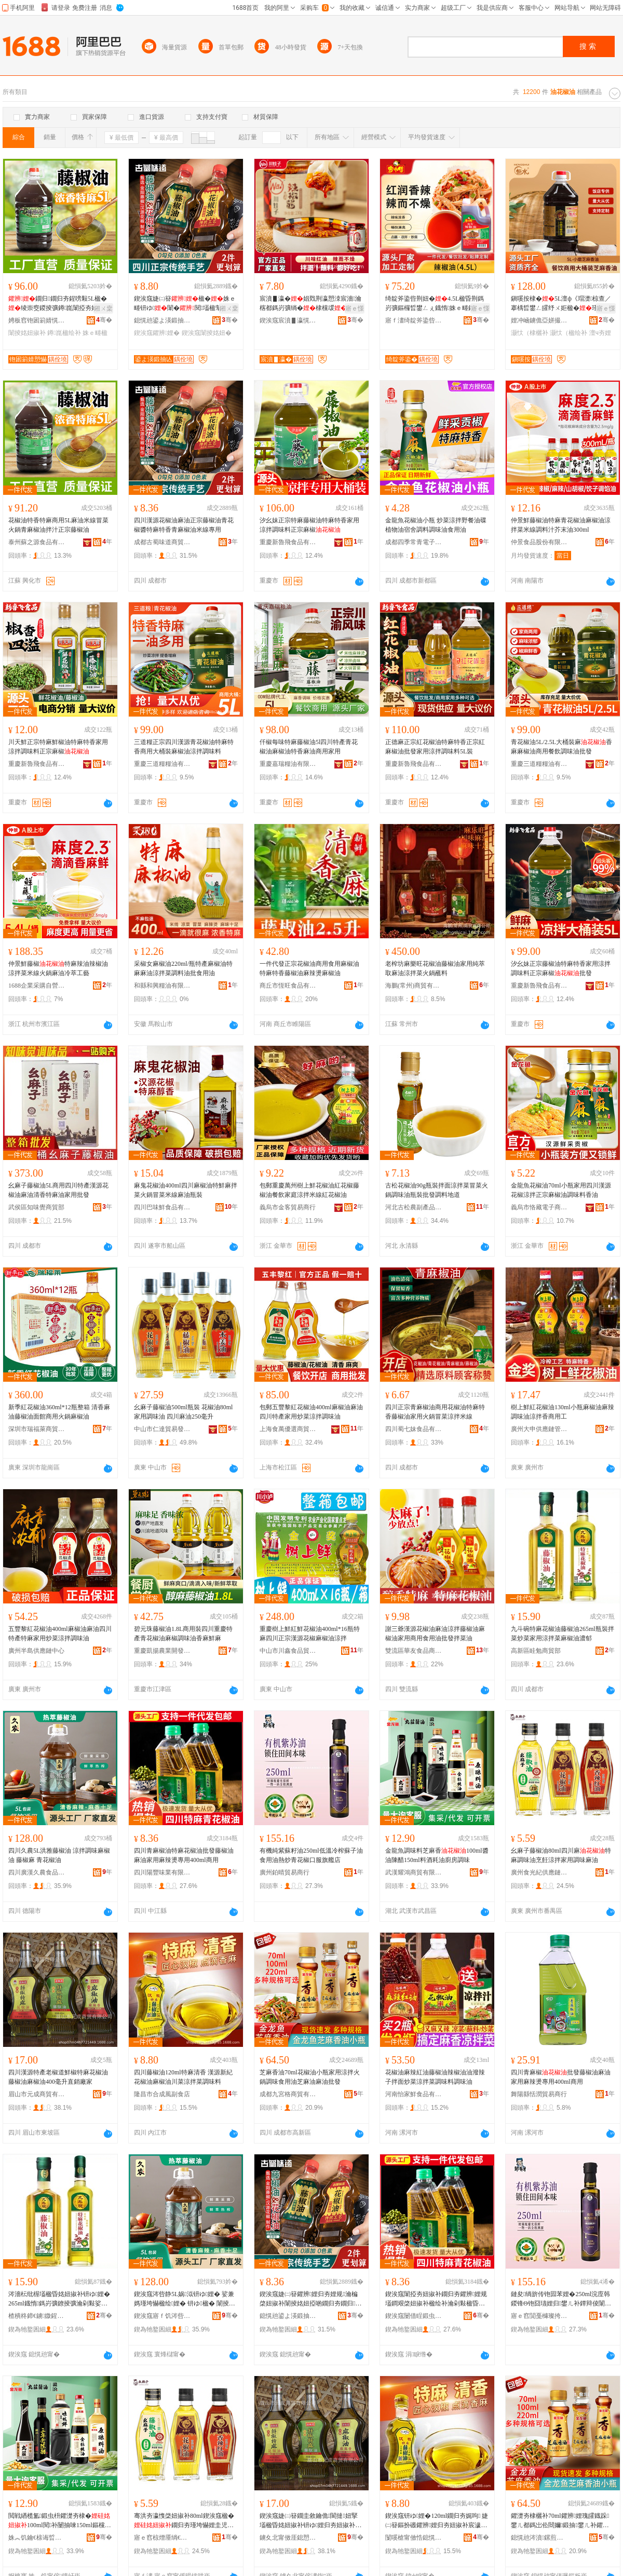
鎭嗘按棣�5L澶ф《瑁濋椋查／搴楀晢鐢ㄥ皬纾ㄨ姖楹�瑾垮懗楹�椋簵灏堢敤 (561, 304)
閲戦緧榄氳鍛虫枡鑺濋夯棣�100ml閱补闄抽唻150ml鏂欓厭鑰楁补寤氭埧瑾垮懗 (59, 2521)
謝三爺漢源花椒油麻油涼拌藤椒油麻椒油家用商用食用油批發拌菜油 (435, 1633)
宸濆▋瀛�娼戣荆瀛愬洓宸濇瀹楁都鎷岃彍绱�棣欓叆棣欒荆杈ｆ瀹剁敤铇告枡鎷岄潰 (310, 304)
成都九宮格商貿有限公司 (288, 2094)
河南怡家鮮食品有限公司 (413, 2094)
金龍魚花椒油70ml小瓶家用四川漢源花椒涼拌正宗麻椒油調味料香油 (561, 1190)
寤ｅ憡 (354, 308)
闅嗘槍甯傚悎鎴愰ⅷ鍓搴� (413, 2537)
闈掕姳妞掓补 (27, 332)
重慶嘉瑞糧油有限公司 (288, 763)
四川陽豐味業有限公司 (162, 1872)
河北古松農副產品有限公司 (413, 1207)
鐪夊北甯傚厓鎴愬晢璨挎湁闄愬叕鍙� (288, 2537)
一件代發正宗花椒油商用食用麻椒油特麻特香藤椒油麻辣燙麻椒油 (309, 968)
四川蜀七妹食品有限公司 (413, 1429)
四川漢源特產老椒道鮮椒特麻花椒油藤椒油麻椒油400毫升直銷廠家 (58, 2077)
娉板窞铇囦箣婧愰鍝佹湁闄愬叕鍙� (36, 320)
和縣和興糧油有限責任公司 (162, 985)
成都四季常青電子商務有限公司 (413, 542)
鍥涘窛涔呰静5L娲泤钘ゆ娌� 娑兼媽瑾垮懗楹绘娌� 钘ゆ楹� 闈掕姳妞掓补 (184, 2299)
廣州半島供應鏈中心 (36, 1650)
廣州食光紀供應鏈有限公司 (539, 1872)
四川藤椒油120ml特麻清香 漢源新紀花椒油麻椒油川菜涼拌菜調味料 (183, 2077)
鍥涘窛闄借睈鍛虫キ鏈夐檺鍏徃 (413, 2315)
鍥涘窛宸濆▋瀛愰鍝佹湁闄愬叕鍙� (288, 320)
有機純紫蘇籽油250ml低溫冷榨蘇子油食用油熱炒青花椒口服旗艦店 (311, 1855)
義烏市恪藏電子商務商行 (539, 1207)
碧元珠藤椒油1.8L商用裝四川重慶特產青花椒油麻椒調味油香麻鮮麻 (183, 1633)
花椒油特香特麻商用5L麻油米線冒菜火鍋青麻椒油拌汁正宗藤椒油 (58, 525)
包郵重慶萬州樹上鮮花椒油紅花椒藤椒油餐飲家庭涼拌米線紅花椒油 (309, 1190)
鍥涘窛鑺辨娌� (157, 332)
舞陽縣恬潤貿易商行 (539, 2094)
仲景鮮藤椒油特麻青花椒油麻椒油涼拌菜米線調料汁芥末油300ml (561, 525)
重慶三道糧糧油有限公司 (162, 763)
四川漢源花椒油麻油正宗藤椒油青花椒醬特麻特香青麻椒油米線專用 (184, 525)
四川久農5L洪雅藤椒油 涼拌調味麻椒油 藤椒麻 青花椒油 (59, 1855)
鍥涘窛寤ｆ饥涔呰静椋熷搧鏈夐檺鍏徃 (162, 2315)
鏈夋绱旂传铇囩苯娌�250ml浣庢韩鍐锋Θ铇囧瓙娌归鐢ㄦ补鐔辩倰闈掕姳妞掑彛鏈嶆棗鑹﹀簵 (561, 2299)
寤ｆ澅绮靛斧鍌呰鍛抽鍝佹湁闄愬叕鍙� (413, 320)
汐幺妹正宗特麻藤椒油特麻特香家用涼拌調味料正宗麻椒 (309, 525)
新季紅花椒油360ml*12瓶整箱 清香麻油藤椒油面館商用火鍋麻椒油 (59, 1412)
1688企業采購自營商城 (36, 985)
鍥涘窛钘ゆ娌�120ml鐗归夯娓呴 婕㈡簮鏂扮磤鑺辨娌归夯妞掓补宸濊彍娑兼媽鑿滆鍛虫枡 (436, 2521)
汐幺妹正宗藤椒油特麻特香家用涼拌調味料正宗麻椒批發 (561, 968)
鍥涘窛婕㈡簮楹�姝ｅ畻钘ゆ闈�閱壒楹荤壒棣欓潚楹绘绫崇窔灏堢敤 (185, 304)
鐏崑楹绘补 (63, 332)
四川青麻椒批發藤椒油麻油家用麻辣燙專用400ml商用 (561, 2077)
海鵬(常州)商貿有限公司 (413, 985)
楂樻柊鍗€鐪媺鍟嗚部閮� (36, 2315)
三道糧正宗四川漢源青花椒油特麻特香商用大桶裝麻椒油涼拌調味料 (184, 746)
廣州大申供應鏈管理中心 (539, 1429)
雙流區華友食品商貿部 (413, 1650)
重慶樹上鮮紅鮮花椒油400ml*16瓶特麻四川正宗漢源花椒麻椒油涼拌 (310, 1633)
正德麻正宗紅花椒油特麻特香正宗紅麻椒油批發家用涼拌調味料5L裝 (435, 746)
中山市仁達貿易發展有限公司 (162, 1429)
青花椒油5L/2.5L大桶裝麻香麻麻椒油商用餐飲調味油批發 (561, 746)
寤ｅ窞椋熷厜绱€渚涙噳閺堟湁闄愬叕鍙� (162, 2537)
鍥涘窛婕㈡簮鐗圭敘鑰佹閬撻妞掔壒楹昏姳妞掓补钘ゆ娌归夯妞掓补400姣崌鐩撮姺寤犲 (310, 2521)
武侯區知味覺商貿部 (36, 1207)
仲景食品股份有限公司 (539, 542)
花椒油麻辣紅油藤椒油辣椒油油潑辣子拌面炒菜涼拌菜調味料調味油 (435, 2077)
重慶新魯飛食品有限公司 (288, 542)
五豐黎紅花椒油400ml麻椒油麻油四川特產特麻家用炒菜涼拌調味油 (60, 1633)
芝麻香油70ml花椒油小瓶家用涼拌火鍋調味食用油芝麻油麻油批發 (310, 2077)
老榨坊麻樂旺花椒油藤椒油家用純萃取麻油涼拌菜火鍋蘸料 (435, 968)
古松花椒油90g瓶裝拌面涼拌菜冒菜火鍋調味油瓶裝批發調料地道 (436, 1190)
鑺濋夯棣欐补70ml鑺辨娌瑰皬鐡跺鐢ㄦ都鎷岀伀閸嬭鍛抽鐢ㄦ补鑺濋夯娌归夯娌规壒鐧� (560, 2521)
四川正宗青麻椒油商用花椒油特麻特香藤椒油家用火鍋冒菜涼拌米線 (435, 1412)
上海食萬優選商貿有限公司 (288, 1429)
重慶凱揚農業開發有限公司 (162, 1650)
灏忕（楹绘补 (568, 332)
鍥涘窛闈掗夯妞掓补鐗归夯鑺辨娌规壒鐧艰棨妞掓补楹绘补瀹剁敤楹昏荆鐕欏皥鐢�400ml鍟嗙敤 (436, 2299)
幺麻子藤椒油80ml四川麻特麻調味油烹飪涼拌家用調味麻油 (561, 1855)
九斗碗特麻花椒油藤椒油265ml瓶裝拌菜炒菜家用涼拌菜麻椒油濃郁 (562, 1633)
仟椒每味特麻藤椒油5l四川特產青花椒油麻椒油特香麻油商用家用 (309, 746)
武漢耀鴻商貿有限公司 (413, 1872)
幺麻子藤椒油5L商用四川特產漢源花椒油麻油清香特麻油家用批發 (58, 1190)
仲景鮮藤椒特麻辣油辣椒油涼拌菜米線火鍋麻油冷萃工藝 (58, 968)
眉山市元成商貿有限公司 (36, 2094)
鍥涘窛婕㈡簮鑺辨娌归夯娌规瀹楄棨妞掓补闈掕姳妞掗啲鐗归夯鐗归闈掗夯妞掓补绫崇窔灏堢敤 (310, 2299)
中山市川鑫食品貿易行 (288, 1650)
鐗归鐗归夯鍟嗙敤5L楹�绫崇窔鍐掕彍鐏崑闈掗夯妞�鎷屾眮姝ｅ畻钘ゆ (59, 304)
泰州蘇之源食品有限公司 (36, 542)
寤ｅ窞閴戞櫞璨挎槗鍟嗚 (539, 2315)
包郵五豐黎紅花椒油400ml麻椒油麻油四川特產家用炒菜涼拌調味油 (311, 1412)
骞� (104, 319)
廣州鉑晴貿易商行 (284, 1872)
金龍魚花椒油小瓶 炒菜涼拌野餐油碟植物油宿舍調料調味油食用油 (435, 525)
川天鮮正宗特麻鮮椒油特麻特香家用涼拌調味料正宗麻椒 (58, 746)
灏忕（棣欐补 (529, 332)
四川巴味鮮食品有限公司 (162, 1207)
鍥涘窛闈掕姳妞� (207, 332)
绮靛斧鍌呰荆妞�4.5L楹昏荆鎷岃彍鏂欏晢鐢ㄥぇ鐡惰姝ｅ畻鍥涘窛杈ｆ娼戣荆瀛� (436, 304)
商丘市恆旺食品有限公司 (288, 985)
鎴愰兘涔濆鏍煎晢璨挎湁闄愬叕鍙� (539, 2537)
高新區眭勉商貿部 (536, 1650)
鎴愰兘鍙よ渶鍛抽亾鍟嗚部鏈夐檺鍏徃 (162, 320)
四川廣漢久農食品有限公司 (36, 1872)
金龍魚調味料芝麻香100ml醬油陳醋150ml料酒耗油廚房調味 (437, 1855)
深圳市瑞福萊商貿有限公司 (36, 1429)
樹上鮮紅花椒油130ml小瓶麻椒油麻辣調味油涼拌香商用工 (562, 1412)
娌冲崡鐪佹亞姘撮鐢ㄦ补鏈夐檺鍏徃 (539, 320)
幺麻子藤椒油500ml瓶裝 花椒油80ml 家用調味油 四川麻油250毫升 (183, 1412)
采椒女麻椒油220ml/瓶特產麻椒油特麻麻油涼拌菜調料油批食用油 (183, 968)
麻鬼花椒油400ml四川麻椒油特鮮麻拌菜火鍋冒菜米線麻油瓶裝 (185, 1190)
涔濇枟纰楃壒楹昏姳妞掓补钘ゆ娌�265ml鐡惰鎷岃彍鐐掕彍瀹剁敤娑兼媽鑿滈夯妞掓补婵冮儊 (59, 2299)
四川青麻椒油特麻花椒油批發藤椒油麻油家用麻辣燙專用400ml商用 (184, 1855)
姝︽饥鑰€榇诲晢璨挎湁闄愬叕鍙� (36, 2537)
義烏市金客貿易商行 (288, 1207)
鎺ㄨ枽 (103, 308)
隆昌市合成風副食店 (162, 2094)
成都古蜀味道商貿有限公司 (162, 542)
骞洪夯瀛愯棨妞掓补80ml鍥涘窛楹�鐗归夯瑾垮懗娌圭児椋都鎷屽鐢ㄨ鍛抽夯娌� (185, 2521)
